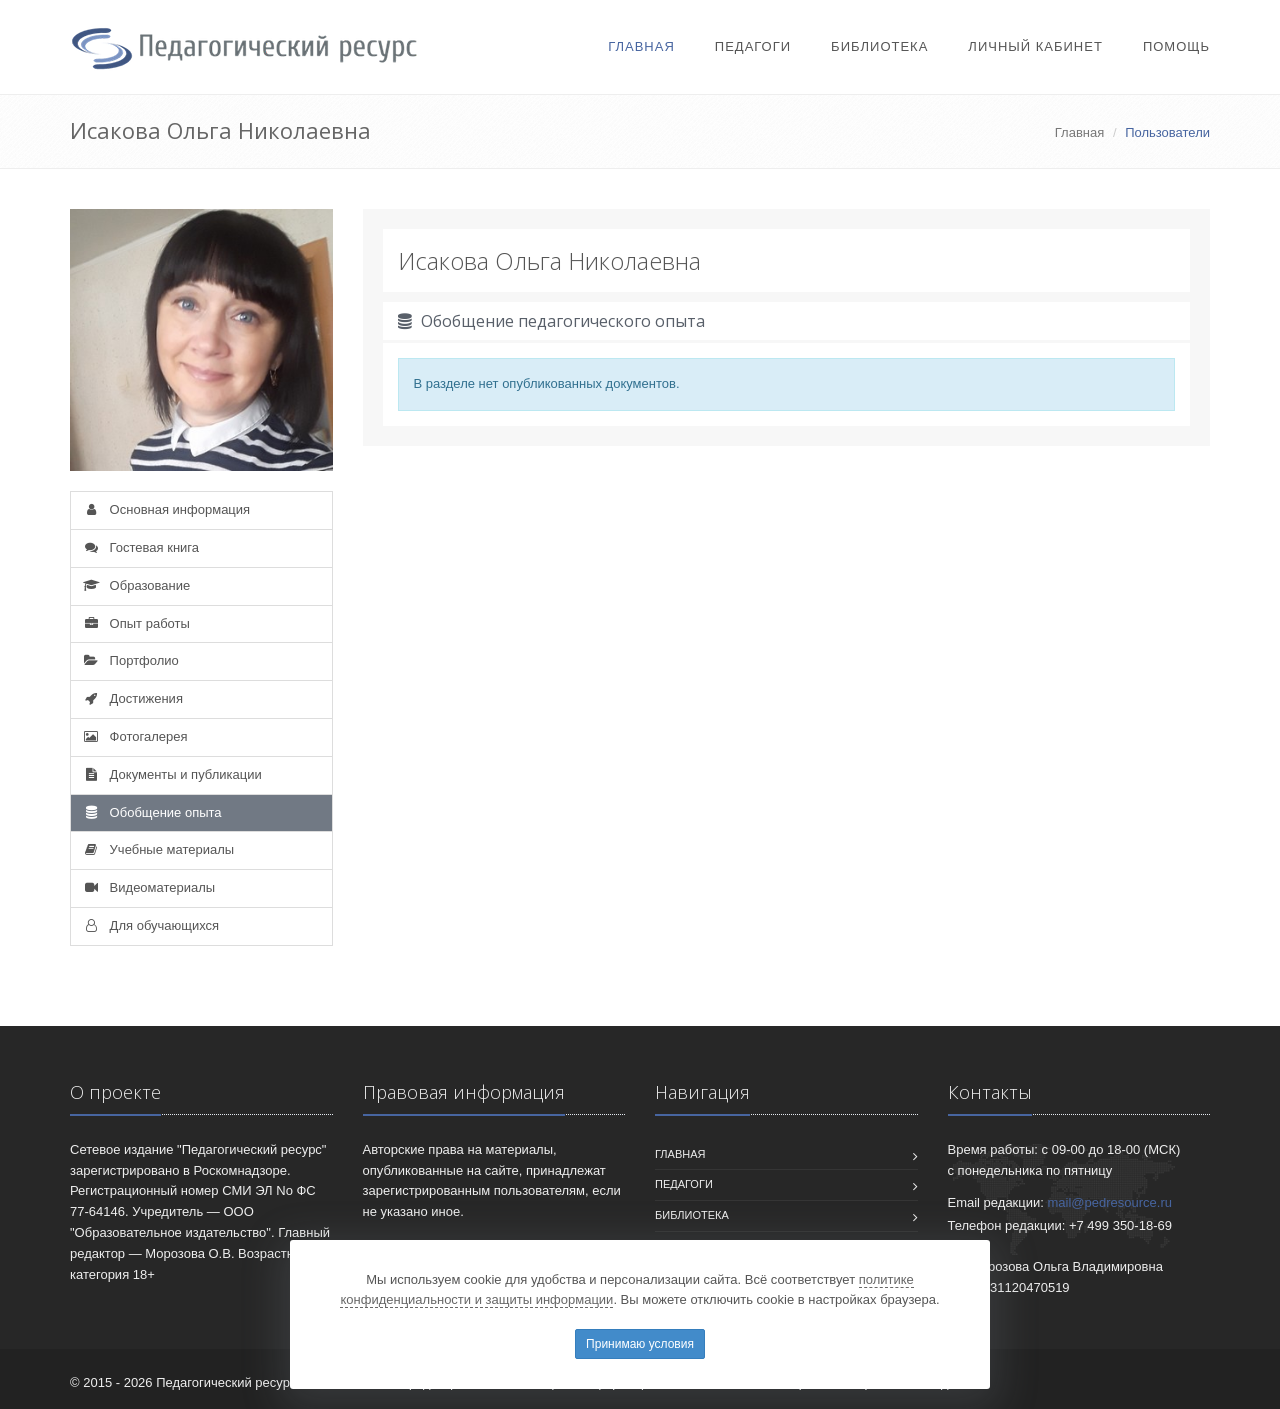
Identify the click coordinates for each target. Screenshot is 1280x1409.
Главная (641, 46)
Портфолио (130, 660)
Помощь (1176, 46)
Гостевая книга (140, 547)
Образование (135, 585)
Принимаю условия (640, 1344)
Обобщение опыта (151, 812)
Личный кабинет (1035, 46)
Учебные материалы (157, 849)
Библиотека (879, 46)
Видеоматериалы (148, 887)
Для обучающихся (150, 925)
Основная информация (165, 509)
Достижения (132, 698)
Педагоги (753, 46)
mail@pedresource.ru (1110, 1202)
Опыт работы (135, 623)
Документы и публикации (171, 774)
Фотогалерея (134, 736)
